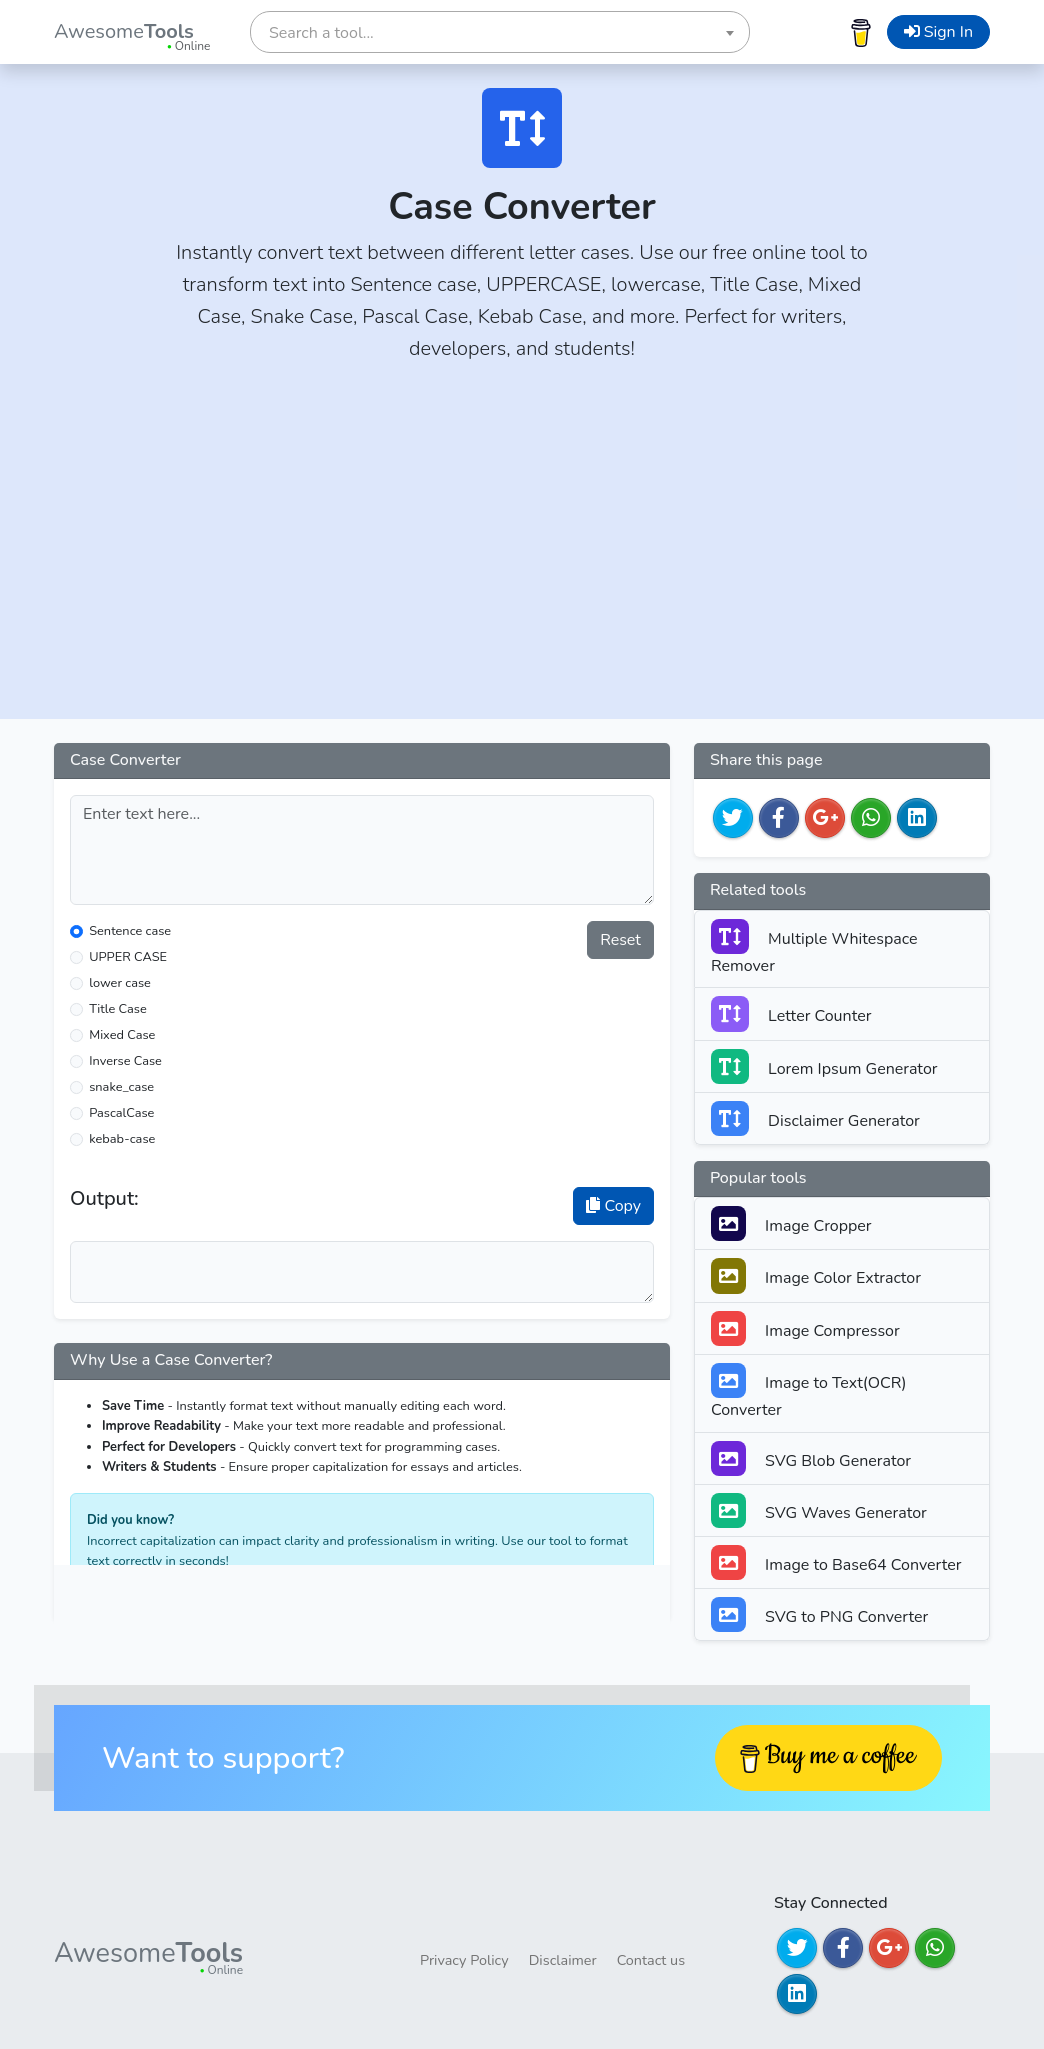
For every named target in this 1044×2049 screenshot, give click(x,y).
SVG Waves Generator (819, 1510)
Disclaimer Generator (815, 1118)
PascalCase (121, 1113)
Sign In (938, 32)
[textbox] (500, 33)
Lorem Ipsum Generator (824, 1066)
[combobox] (500, 32)
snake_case (121, 1087)
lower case (120, 983)
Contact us (651, 1960)
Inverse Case (125, 1061)
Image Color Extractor (816, 1275)
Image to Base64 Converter (836, 1562)
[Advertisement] (522, 553)
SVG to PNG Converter (819, 1614)
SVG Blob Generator (811, 1458)
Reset (620, 940)
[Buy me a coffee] (861, 32)
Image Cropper (791, 1223)
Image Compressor (805, 1328)
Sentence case (130, 931)
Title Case (118, 1009)
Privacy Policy (464, 1960)
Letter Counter (791, 1013)
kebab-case (122, 1139)
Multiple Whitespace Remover (814, 948)
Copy (613, 1206)
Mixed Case (122, 1035)
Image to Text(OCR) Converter (809, 1392)
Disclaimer (563, 1960)
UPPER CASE (128, 957)
